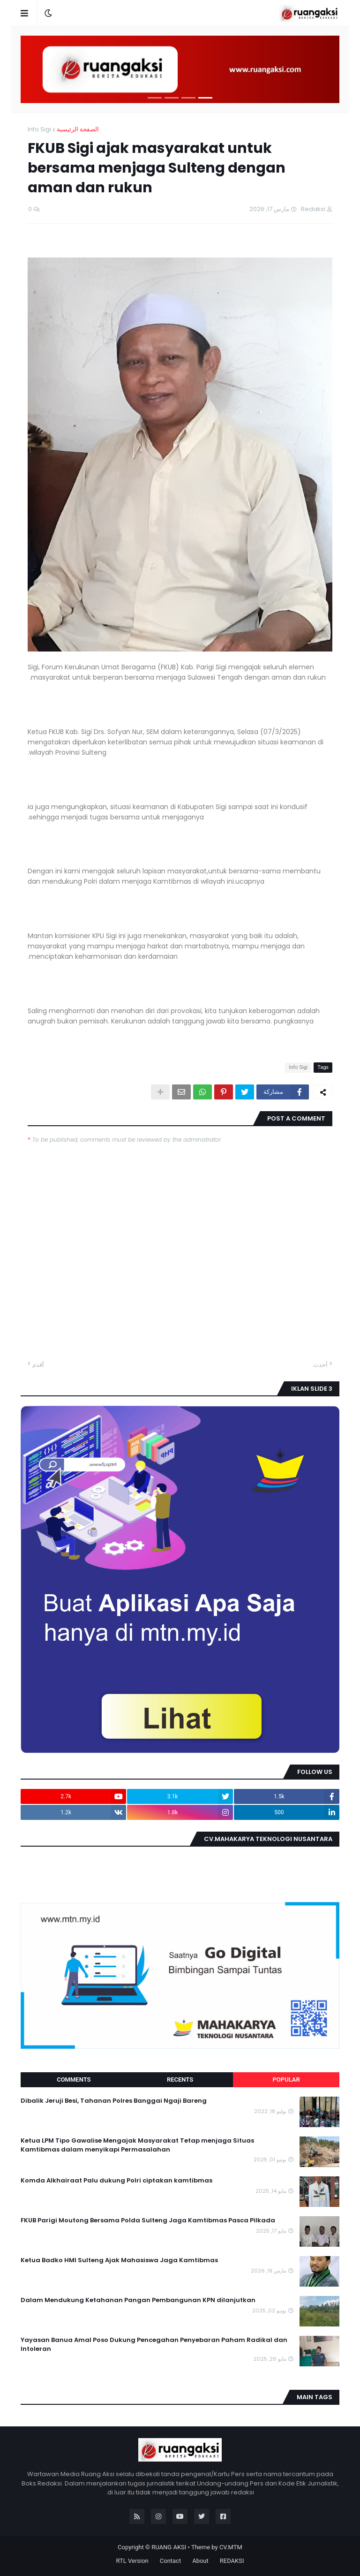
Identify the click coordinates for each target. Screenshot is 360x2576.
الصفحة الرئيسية (78, 129)
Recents (180, 2079)
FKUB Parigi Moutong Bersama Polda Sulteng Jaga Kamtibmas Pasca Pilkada (148, 2220)
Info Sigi (39, 129)
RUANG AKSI (168, 2547)
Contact (170, 2560)
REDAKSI (232, 2560)
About (200, 2560)
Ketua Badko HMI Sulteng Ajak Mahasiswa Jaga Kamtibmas (119, 2260)
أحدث (320, 1364)
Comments (73, 2079)
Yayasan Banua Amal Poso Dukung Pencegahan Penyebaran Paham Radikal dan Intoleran (154, 2344)
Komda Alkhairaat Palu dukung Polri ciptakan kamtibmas (116, 2180)
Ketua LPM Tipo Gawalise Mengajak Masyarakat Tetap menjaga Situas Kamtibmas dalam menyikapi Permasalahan (137, 2145)
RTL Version (132, 2560)
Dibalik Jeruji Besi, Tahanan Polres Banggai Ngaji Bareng (114, 2101)
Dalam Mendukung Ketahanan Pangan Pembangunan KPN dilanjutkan (138, 2300)
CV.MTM (230, 2547)
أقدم (38, 1364)
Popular (286, 2079)
